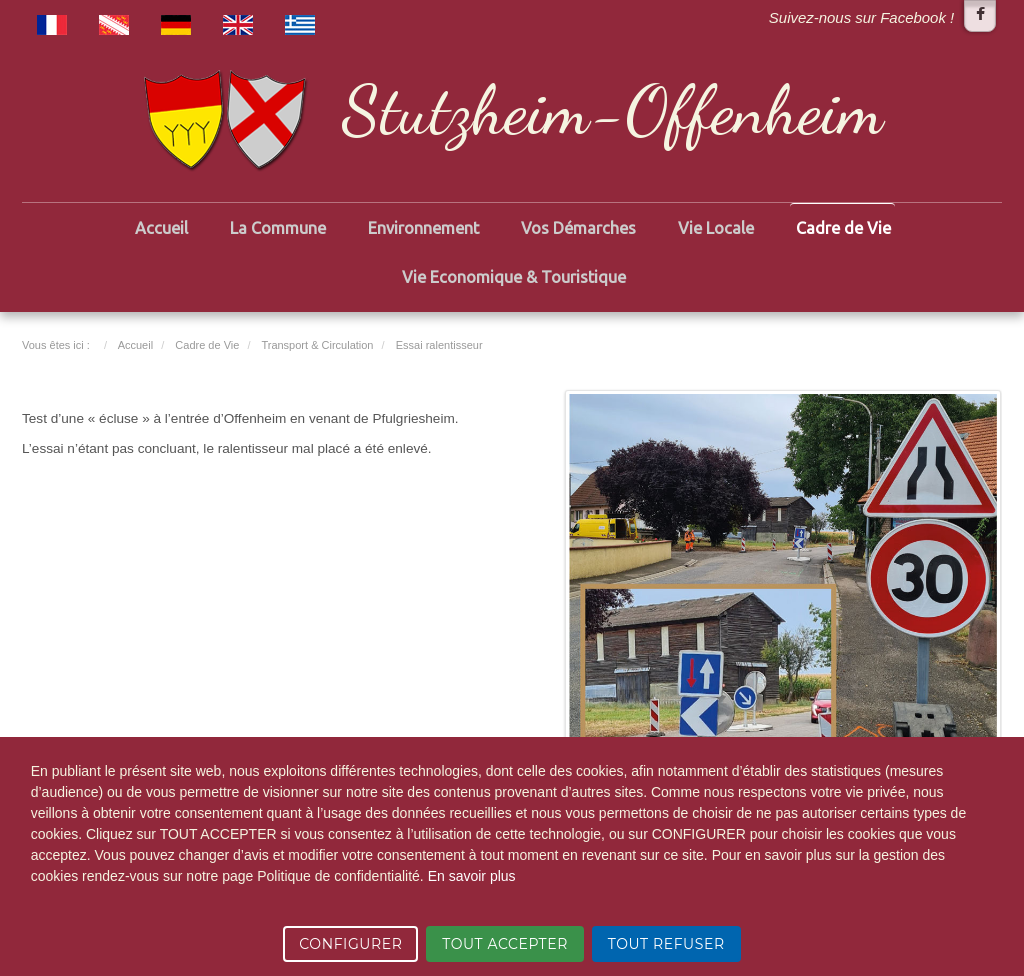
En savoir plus (472, 876)
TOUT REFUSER (666, 944)
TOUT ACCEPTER (505, 944)
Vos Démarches (578, 228)
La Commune (278, 228)
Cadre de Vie (843, 228)
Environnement (423, 228)
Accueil (161, 228)
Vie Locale (716, 228)
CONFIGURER (350, 944)
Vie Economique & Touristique (514, 277)
